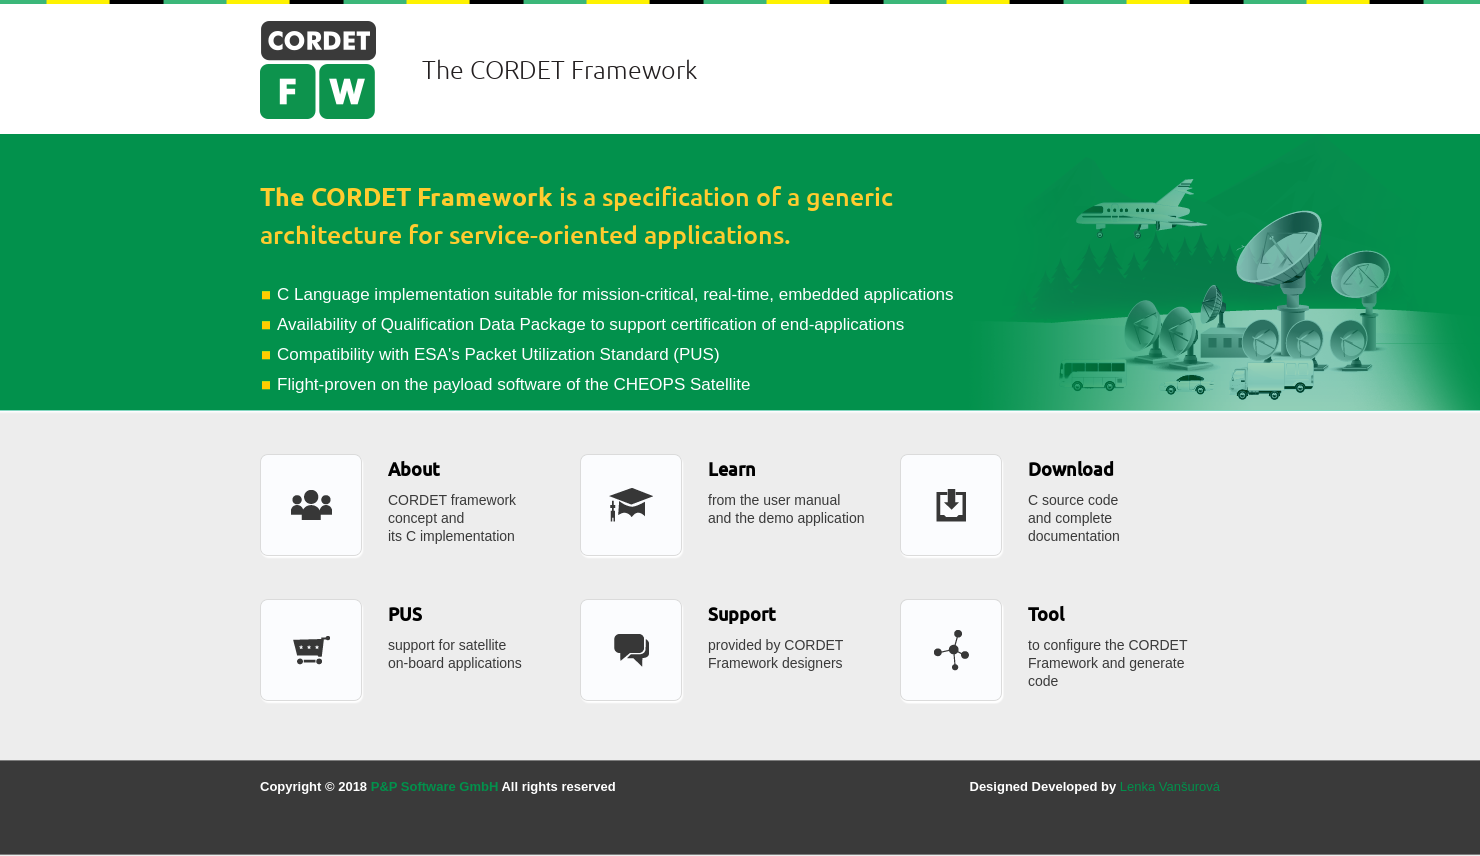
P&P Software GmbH (435, 786)
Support (742, 614)
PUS (405, 614)
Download (1071, 469)
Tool (1046, 614)
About (414, 469)
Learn (732, 469)
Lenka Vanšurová (1170, 786)
